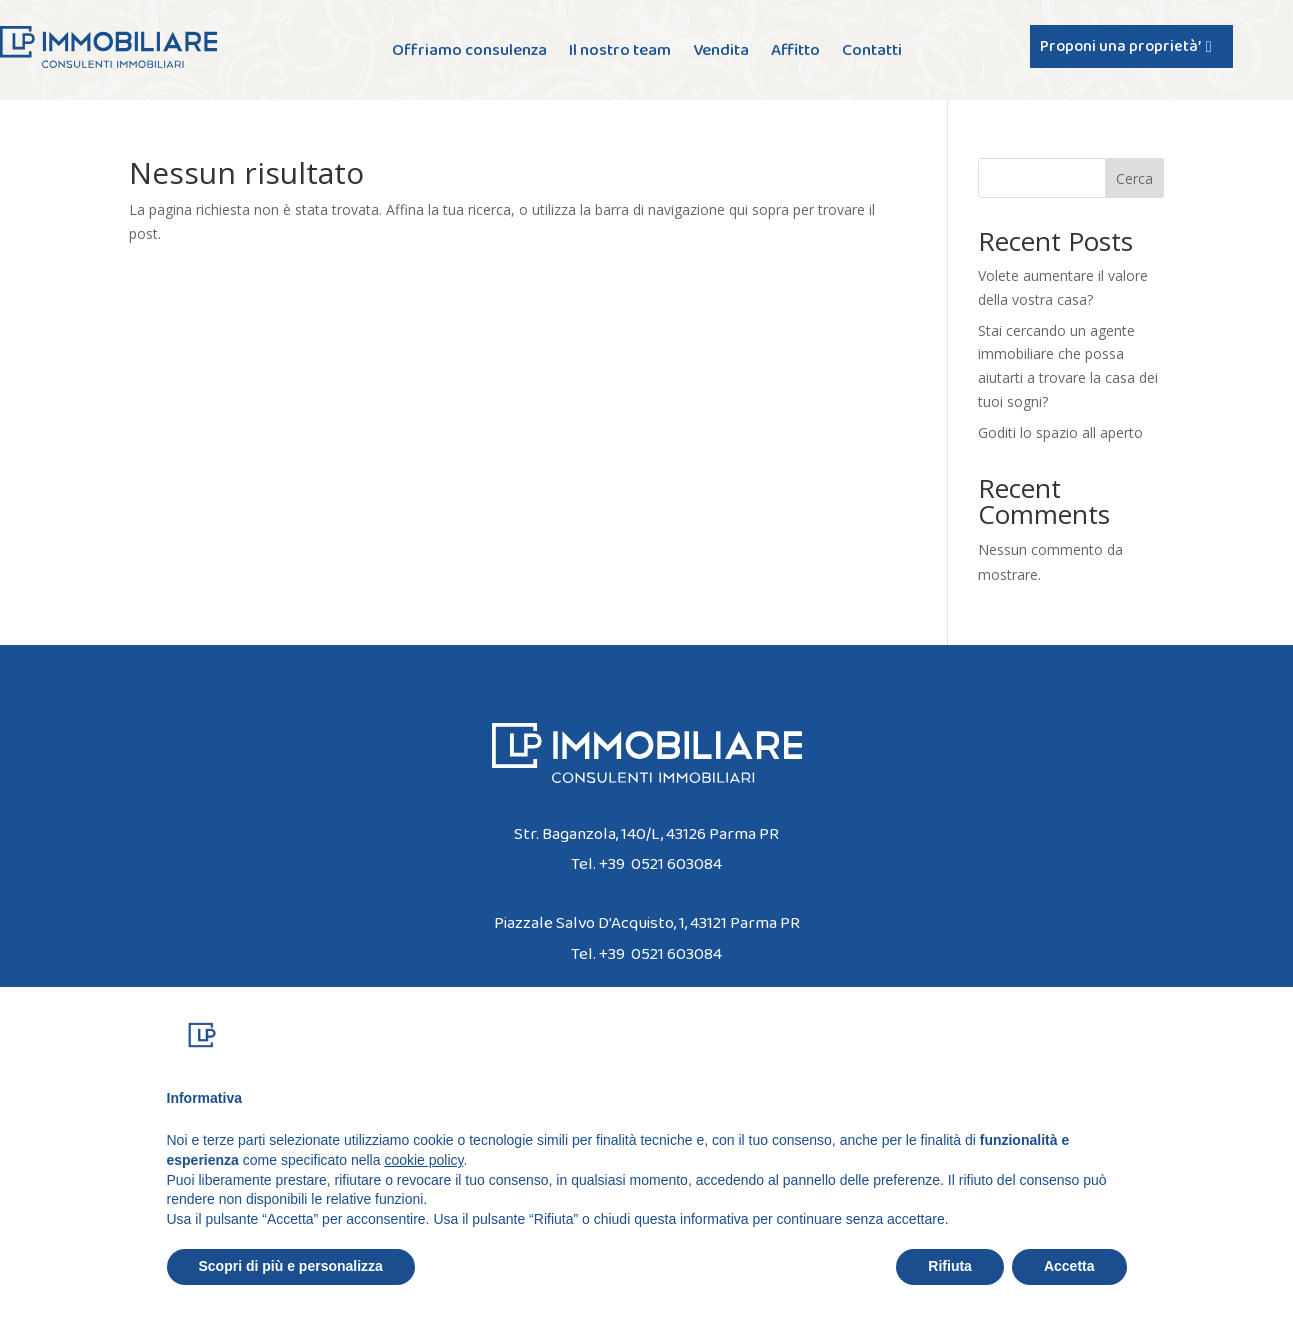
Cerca (1134, 178)
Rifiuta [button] (950, 1287)
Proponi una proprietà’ (1120, 46)
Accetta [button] (1069, 1287)
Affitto (795, 52)
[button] (1117, 1056)
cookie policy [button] (423, 1180)
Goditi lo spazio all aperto (1060, 432)
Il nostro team (620, 52)
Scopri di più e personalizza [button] (291, 1287)
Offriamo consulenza (469, 52)
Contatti (872, 52)
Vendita (721, 52)
